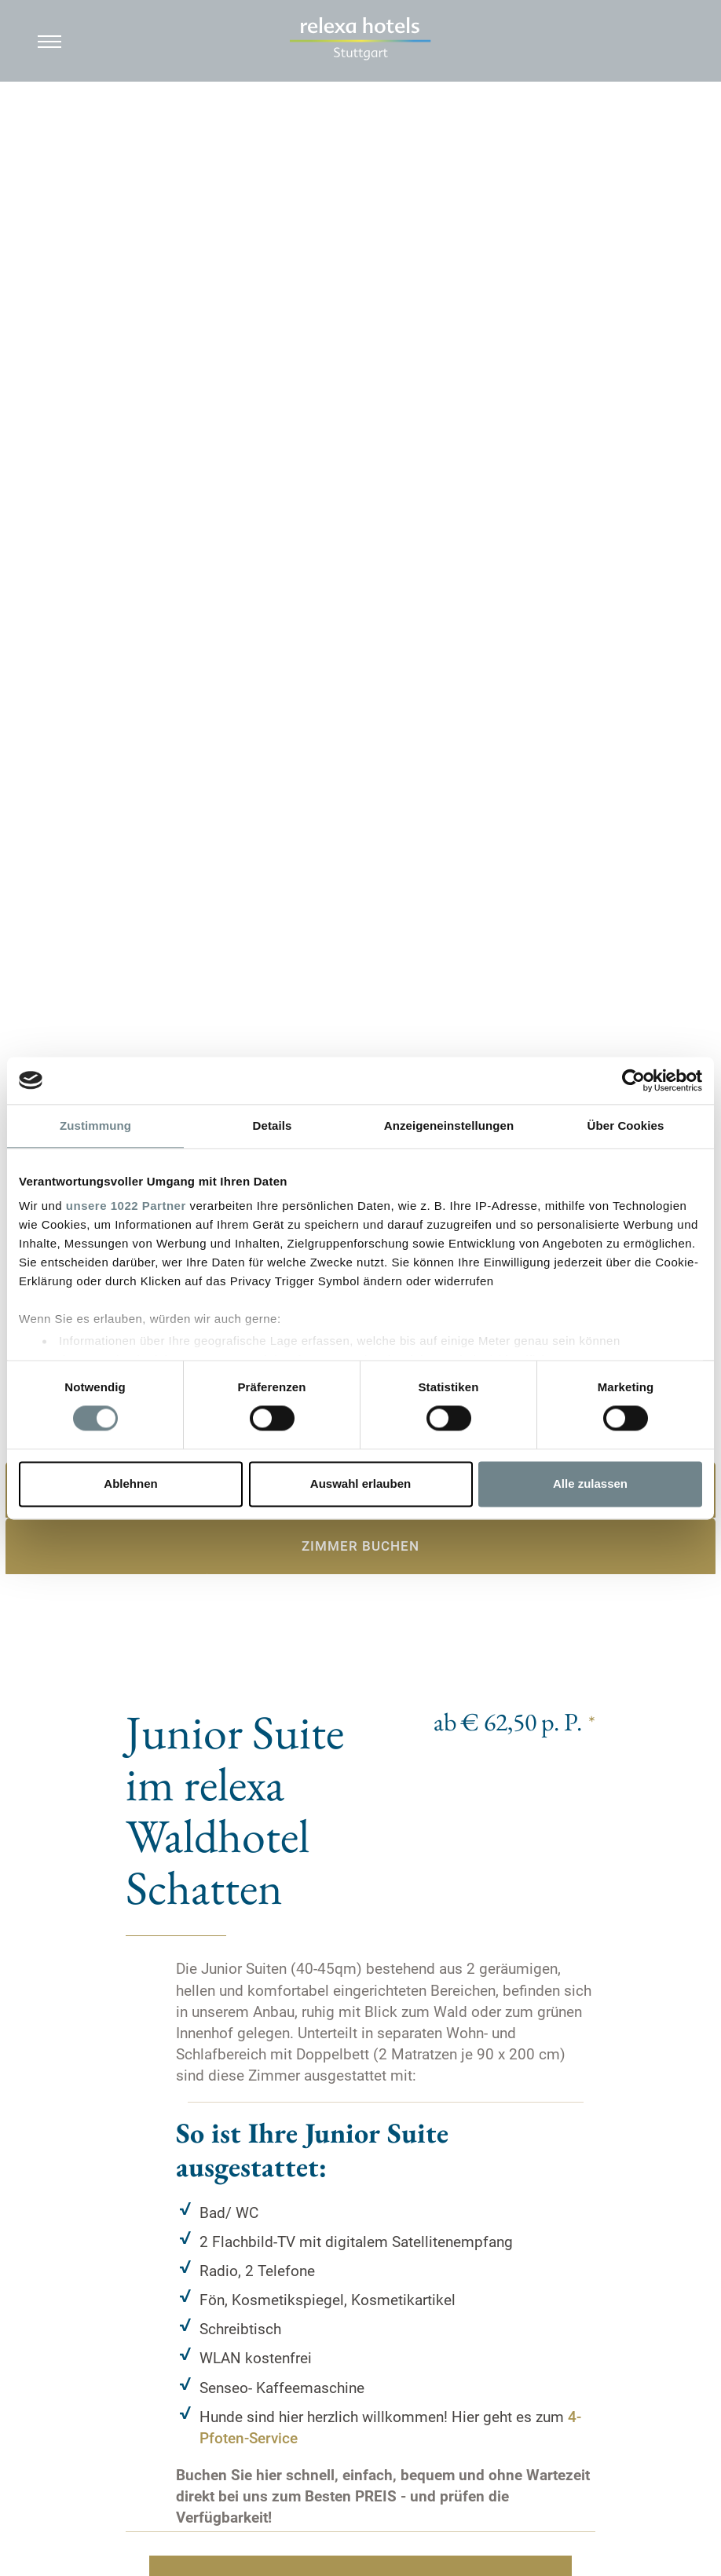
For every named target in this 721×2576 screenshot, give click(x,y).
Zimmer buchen (360, 1546)
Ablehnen (130, 1483)
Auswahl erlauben (360, 1483)
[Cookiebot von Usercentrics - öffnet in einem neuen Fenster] (633, 1080)
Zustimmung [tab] (95, 1125)
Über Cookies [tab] (625, 1125)
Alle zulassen (590, 1483)
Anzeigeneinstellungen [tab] (449, 1125)
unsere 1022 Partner (126, 1205)
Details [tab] (272, 1125)
